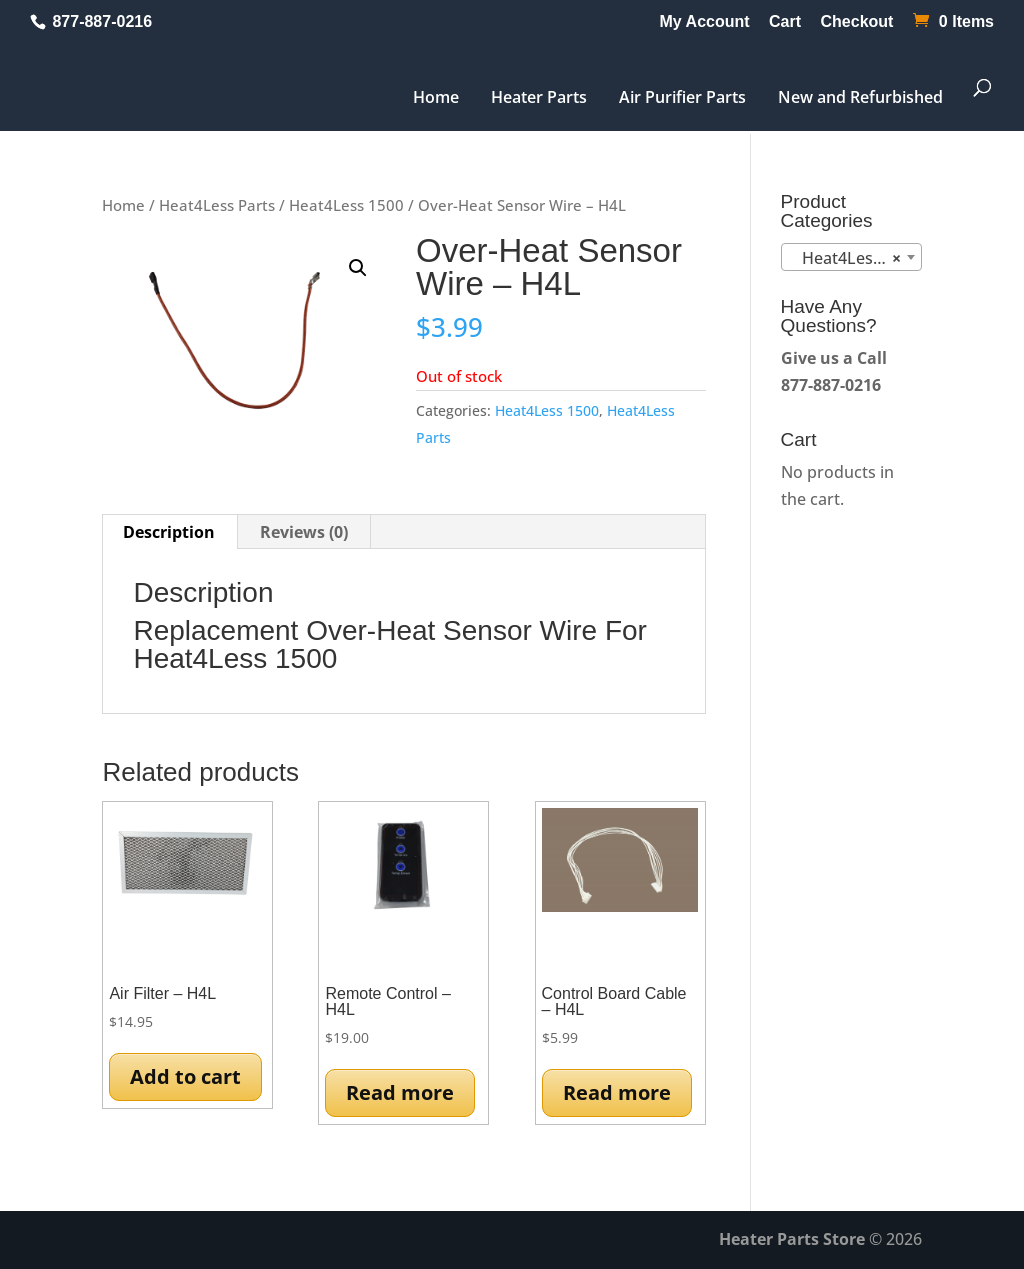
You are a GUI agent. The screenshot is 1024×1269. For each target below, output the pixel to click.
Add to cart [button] (185, 1076)
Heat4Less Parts (217, 205)
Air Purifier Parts (682, 97)
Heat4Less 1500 (346, 205)
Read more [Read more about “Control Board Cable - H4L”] (617, 1092)
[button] (358, 268)
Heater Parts (539, 97)
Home (436, 97)
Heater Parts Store (792, 1239)
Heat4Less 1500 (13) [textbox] (855, 258)
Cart (785, 22)
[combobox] (851, 257)
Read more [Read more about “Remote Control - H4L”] (400, 1092)
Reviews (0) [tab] (304, 532)
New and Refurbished (860, 97)
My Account (705, 22)
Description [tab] (169, 532)
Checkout (857, 22)
